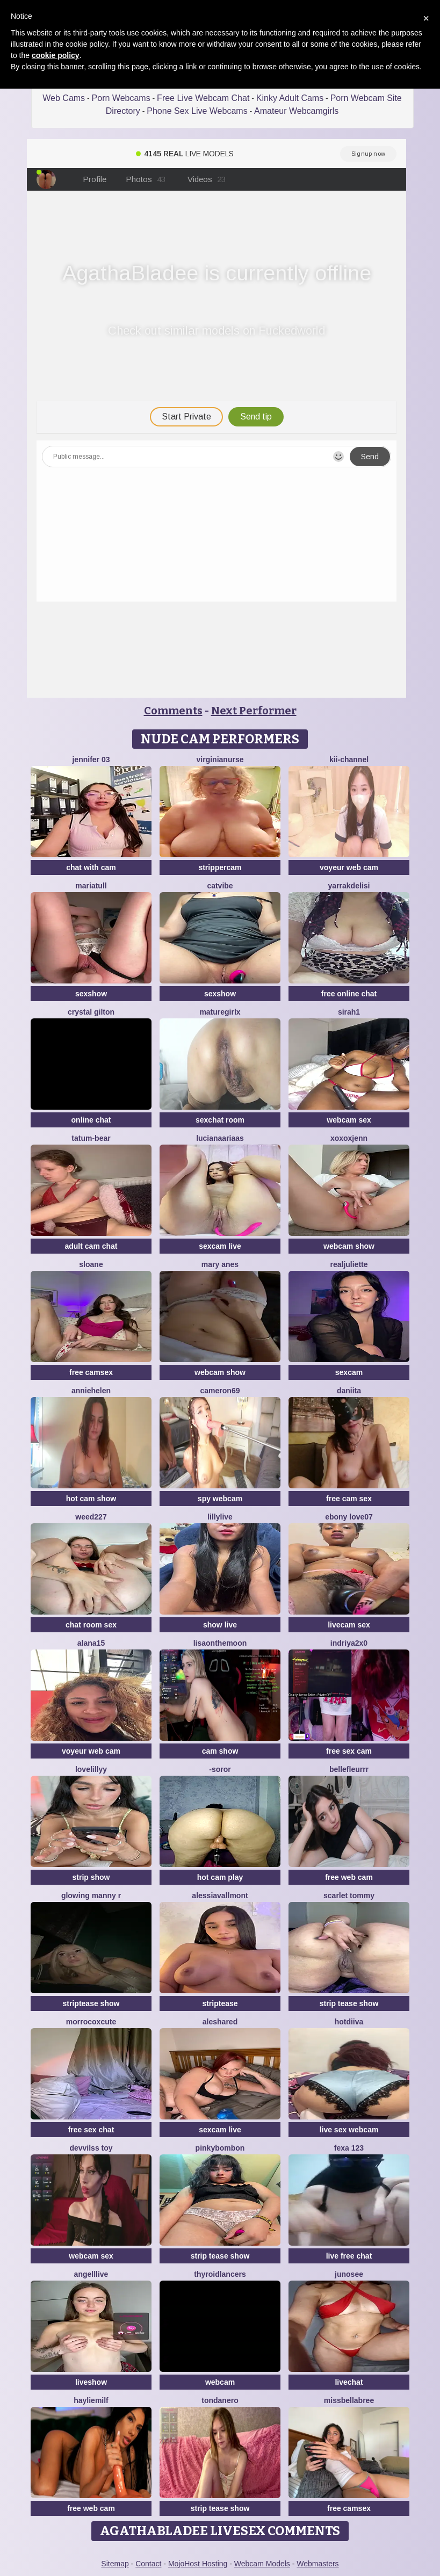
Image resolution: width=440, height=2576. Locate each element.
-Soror (219, 1769)
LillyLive (220, 1517)
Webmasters (317, 2563)
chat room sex (91, 1624)
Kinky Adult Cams (289, 98)
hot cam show (91, 1498)
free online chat (349, 993)
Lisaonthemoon (220, 1643)
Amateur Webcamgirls (296, 110)
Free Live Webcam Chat (203, 98)
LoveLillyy (91, 1769)
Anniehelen (91, 1390)
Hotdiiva (349, 2021)
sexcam (349, 1372)
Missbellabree (349, 2400)
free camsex (91, 1372)
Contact (148, 2563)
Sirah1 (349, 1012)
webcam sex (349, 1120)
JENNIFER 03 (91, 759)
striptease (219, 2003)
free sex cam (349, 1751)
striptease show (91, 2003)
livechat (349, 2382)
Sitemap (114, 2563)
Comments (173, 710)
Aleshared (220, 2021)
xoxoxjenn (348, 1138)
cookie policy (56, 55)
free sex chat (91, 2129)
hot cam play (220, 1877)
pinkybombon (220, 2148)
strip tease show (349, 2003)
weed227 (90, 1517)
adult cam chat (90, 1246)
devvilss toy (90, 2148)
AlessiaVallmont (220, 1895)
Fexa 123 (349, 2148)
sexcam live (220, 1246)
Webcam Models (262, 2563)
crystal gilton (91, 1012)
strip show (91, 1877)
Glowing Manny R (91, 1895)
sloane (91, 1264)
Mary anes (220, 1264)
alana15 (91, 1643)
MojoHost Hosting (198, 2563)
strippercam (219, 867)
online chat (91, 1120)
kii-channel (349, 759)
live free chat (349, 2256)
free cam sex (349, 1498)
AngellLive (91, 2274)
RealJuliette (348, 1264)
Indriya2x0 (348, 1643)
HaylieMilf (91, 2400)
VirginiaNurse (220, 759)
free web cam (349, 1877)
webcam (220, 2382)
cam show (220, 1751)
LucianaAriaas (220, 1138)
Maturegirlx (219, 1012)
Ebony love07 (349, 1517)
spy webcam (220, 1498)
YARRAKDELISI (349, 885)
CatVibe (220, 885)
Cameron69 (220, 1390)
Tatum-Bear (90, 1138)
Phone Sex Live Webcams (197, 110)
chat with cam (91, 867)
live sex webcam (349, 2129)
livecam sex (349, 1624)
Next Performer (254, 710)
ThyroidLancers (220, 2274)
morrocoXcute (91, 2021)
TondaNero (219, 2400)
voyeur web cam (349, 867)
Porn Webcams (121, 98)
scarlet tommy (348, 1895)
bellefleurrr (349, 1769)
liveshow (91, 2382)
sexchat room (220, 1120)
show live (220, 1624)
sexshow (91, 993)
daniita (349, 1390)
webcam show (348, 1246)
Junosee (349, 2274)
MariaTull (90, 885)
